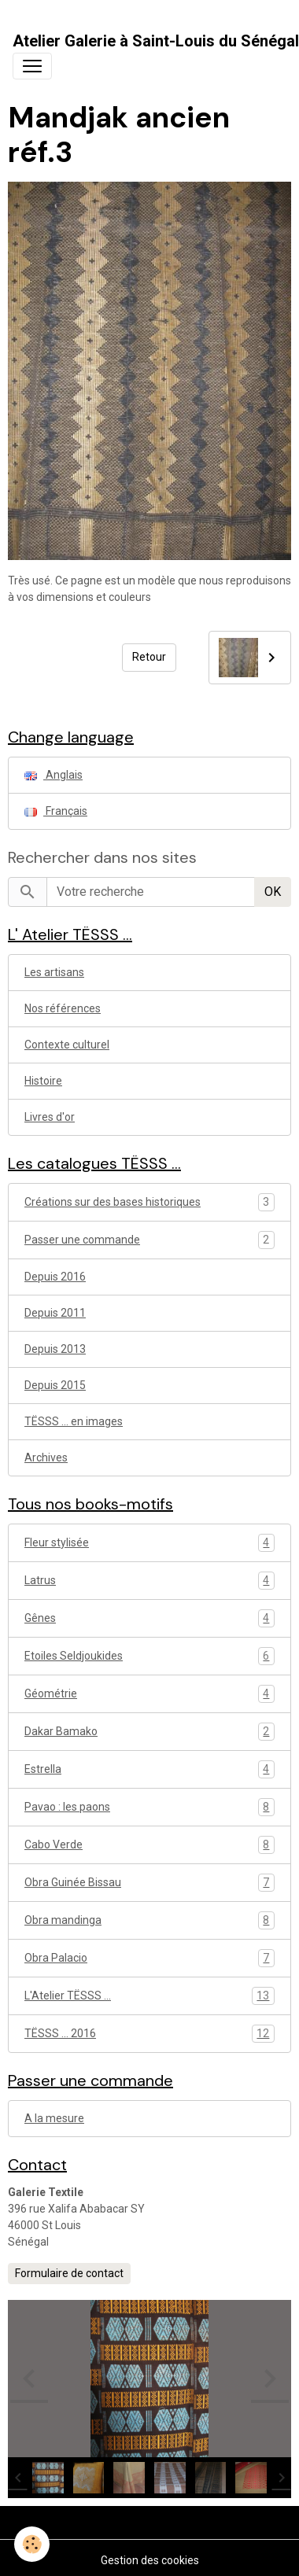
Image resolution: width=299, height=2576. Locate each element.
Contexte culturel (66, 1044)
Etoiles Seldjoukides (149, 1656)
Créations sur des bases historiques (112, 1202)
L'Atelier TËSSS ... (149, 1996)
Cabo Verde (149, 1845)
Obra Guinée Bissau (149, 1883)
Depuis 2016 (55, 1276)
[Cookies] (32, 2544)
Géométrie (149, 1694)
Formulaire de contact (69, 2273)
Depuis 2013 (55, 1349)
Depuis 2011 (55, 1312)
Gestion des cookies (150, 2560)
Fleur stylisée (149, 1543)
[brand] (156, 41)
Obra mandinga (149, 1920)
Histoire (43, 1080)
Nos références (62, 1008)
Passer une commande (82, 1239)
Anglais (53, 774)
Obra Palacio (149, 1958)
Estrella (149, 1769)
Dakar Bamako (149, 1732)
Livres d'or (49, 1117)
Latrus (149, 1581)
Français (55, 811)
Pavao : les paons (149, 1807)
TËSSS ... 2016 (149, 2034)
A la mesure (54, 2118)
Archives (46, 1457)
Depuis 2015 (55, 1385)
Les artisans (54, 972)
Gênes (149, 1618)
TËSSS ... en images (73, 1421)
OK (272, 891)
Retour (149, 656)
